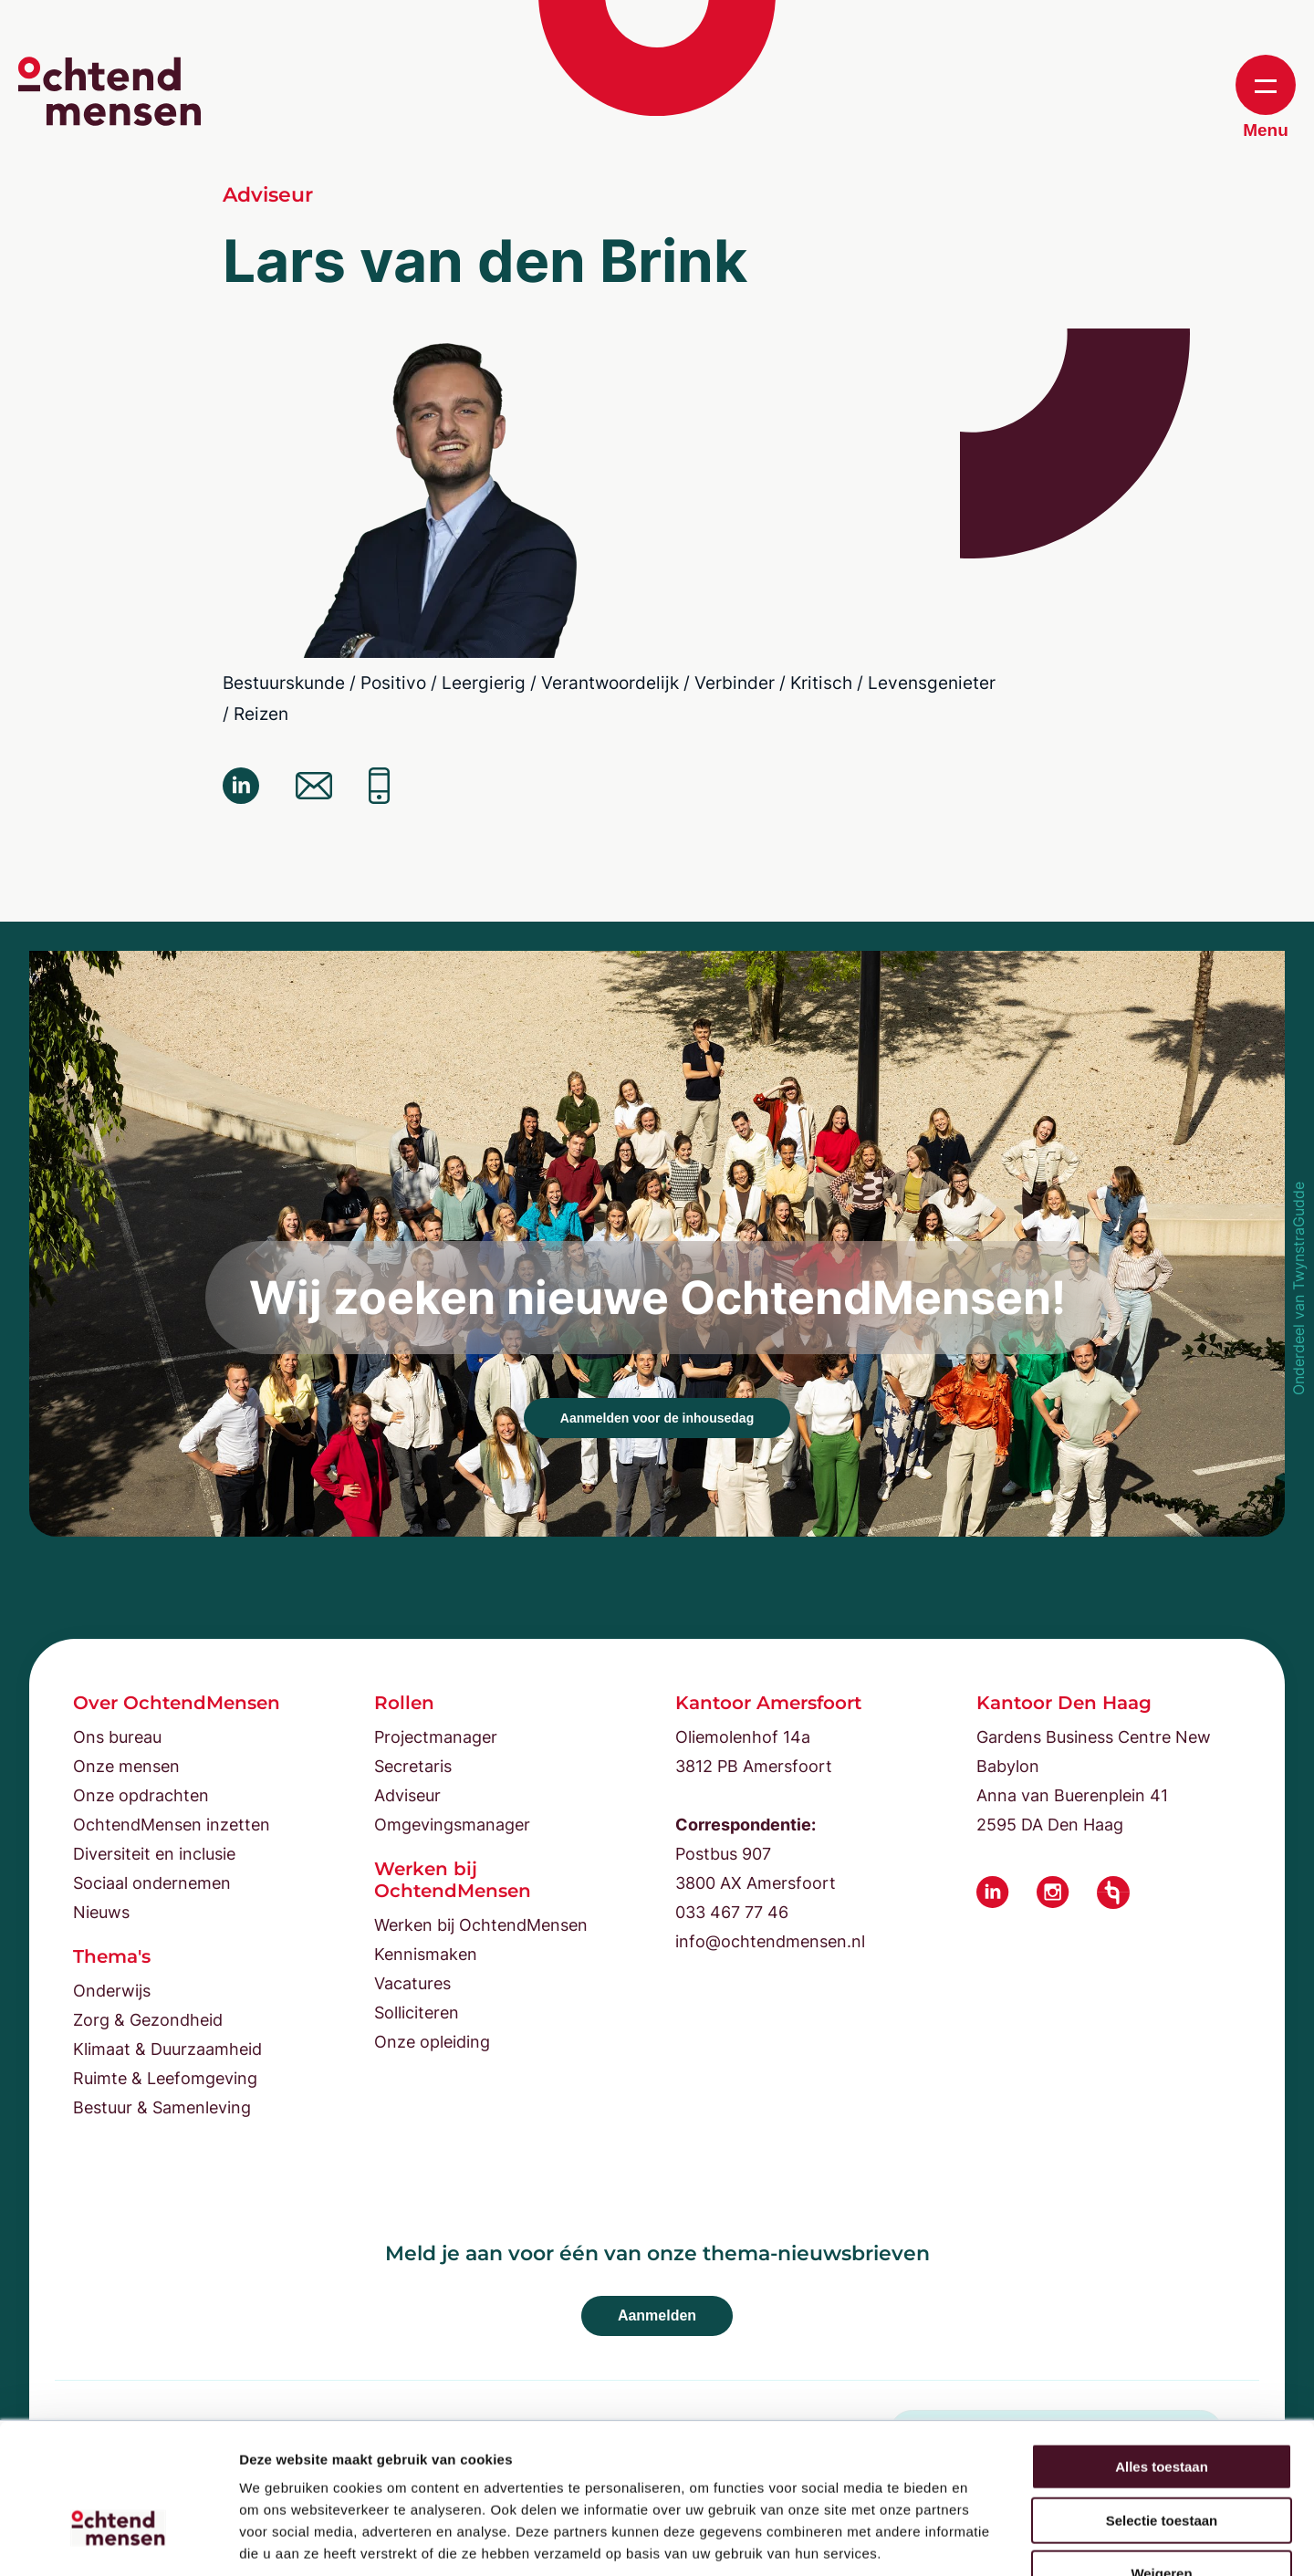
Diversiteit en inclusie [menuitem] (154, 1853)
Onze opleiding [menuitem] (432, 2041)
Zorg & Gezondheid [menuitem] (148, 2019)
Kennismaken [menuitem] (425, 1954)
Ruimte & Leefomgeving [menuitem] (165, 2078)
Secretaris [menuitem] (413, 1766)
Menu (1266, 97)
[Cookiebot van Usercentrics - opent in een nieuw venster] (118, 2540)
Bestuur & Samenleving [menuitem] (162, 2107)
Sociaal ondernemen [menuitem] (152, 1883)
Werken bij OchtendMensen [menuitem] (481, 1925)
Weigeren (1161, 2459)
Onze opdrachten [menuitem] (141, 1795)
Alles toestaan (1161, 2353)
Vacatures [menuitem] (412, 1983)
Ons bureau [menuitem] (117, 1737)
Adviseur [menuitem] (407, 1795)
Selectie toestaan (1162, 2406)
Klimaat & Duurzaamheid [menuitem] (167, 2049)
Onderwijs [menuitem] (112, 1990)
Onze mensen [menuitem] (126, 1766)
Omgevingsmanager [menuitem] (452, 1824)
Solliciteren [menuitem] (416, 2012)
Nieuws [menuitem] (101, 1912)
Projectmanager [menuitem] (435, 1737)
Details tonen (986, 2540)
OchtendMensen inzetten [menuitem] (171, 1824)
